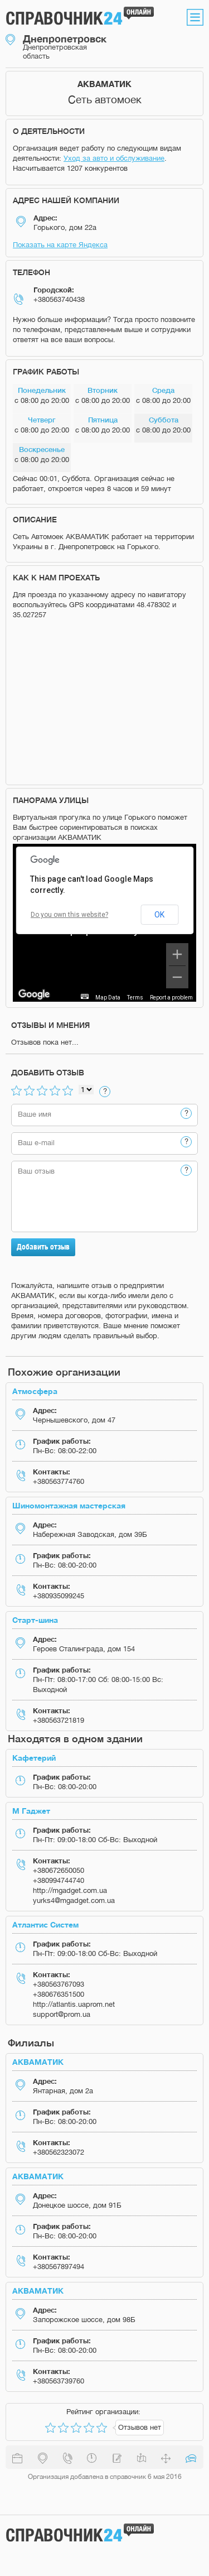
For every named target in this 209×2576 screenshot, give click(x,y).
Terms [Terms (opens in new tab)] (135, 997)
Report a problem (171, 997)
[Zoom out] (177, 977)
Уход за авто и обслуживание (114, 158)
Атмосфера (34, 1391)
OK (159, 914)
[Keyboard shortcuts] (85, 996)
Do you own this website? (69, 915)
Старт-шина (35, 1620)
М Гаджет (31, 1810)
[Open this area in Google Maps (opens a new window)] (34, 994)
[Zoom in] (177, 954)
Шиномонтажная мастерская (68, 1505)
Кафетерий (34, 1757)
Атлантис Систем (45, 1924)
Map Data (107, 997)
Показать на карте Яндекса (60, 245)
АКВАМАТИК (38, 2061)
